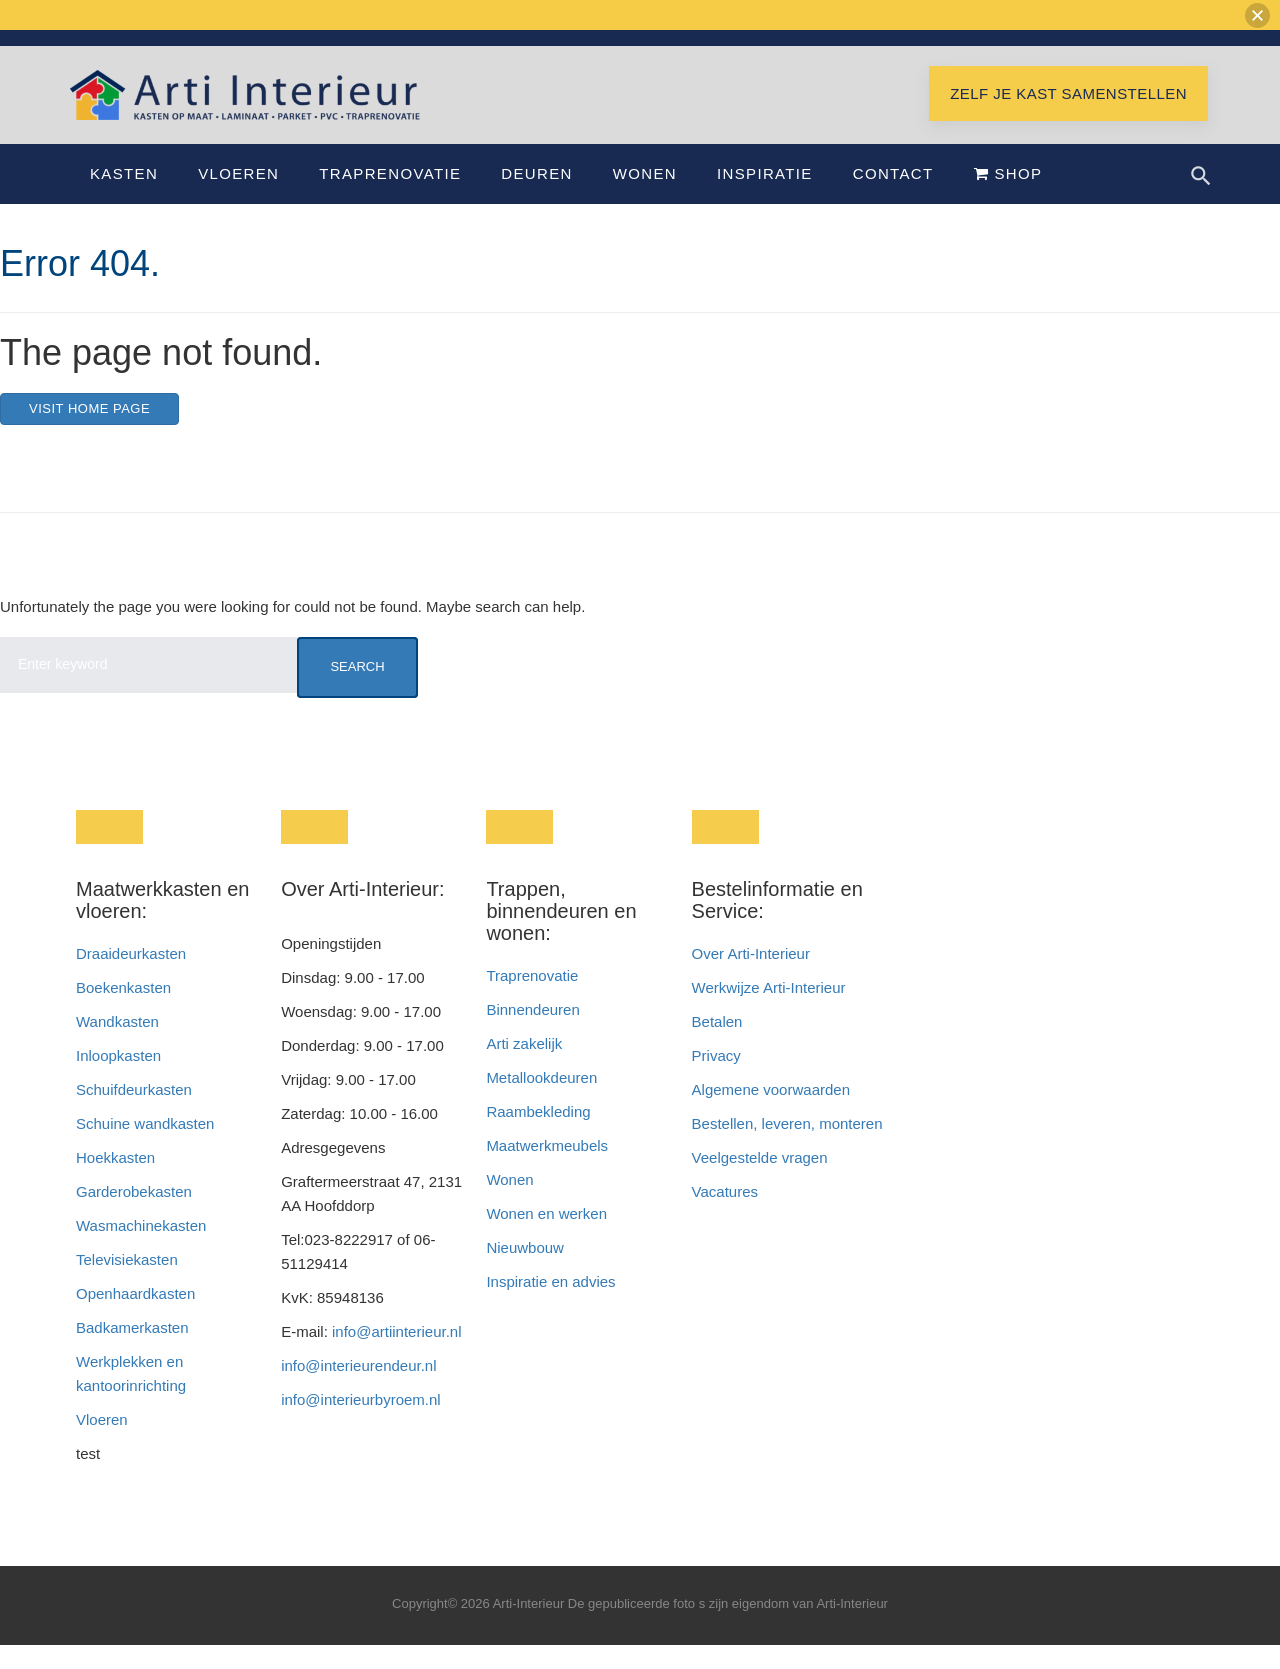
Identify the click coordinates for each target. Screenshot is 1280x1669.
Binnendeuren (532, 1033)
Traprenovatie (390, 197)
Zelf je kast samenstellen (1068, 117)
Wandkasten (117, 1045)
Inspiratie (765, 197)
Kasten (124, 197)
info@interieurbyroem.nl (360, 1423)
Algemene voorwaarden (771, 1113)
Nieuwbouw (525, 1271)
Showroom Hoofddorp (1135, 48)
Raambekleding (538, 1135)
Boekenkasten (123, 1011)
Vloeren (238, 197)
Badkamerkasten (132, 1351)
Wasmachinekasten (141, 1249)
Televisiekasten (127, 1283)
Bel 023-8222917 (996, 48)
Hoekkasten (115, 1181)
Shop (1008, 197)
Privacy (716, 1079)
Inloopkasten (118, 1079)
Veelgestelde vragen (760, 1181)
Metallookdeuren (541, 1101)
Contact (893, 197)
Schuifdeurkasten (134, 1113)
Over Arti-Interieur (751, 977)
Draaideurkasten (131, 977)
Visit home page (89, 432)
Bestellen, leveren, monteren (787, 1147)
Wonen (645, 197)
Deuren (536, 197)
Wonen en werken (546, 1237)
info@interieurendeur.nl (358, 1389)
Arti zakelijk (524, 1067)
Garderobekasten (134, 1215)
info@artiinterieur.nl (860, 48)
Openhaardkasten (135, 1317)
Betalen (719, 1045)
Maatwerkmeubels (547, 1169)
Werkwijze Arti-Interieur (769, 1011)
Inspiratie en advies (550, 1305)
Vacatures (725, 1215)
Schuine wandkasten (145, 1147)
